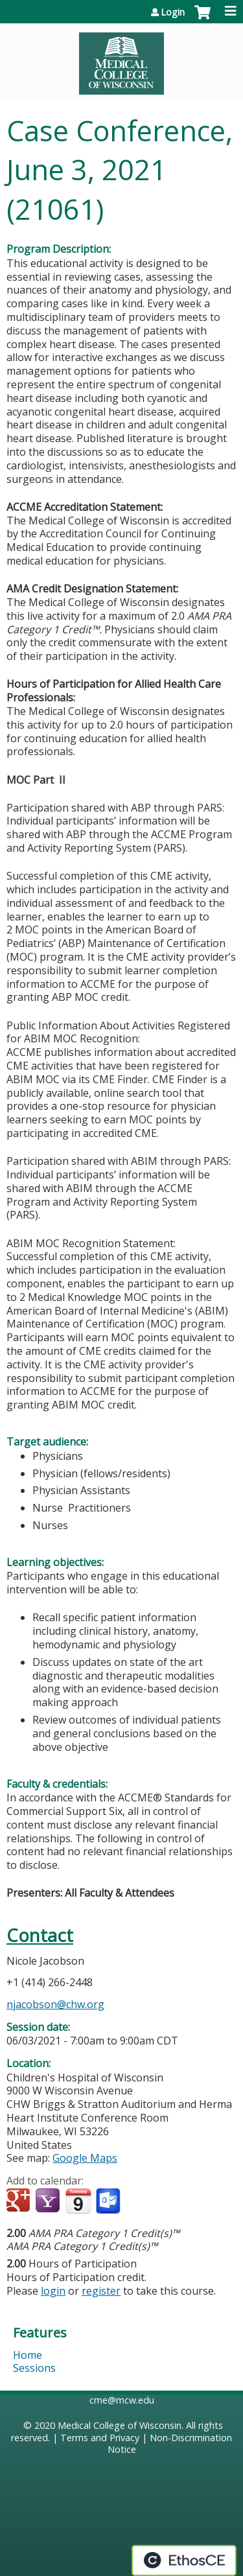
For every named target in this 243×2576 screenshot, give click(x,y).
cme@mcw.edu (121, 2400)
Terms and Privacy (99, 2437)
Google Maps (84, 2158)
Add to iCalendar (78, 2201)
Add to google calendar (19, 2201)
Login (173, 12)
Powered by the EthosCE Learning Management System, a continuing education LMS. (184, 2560)
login (53, 2291)
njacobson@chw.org (55, 2004)
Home (27, 2355)
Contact (39, 1935)
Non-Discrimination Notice (170, 2443)
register (101, 2291)
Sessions (34, 2368)
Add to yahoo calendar (49, 2201)
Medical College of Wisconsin (119, 2425)
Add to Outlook (109, 2201)
